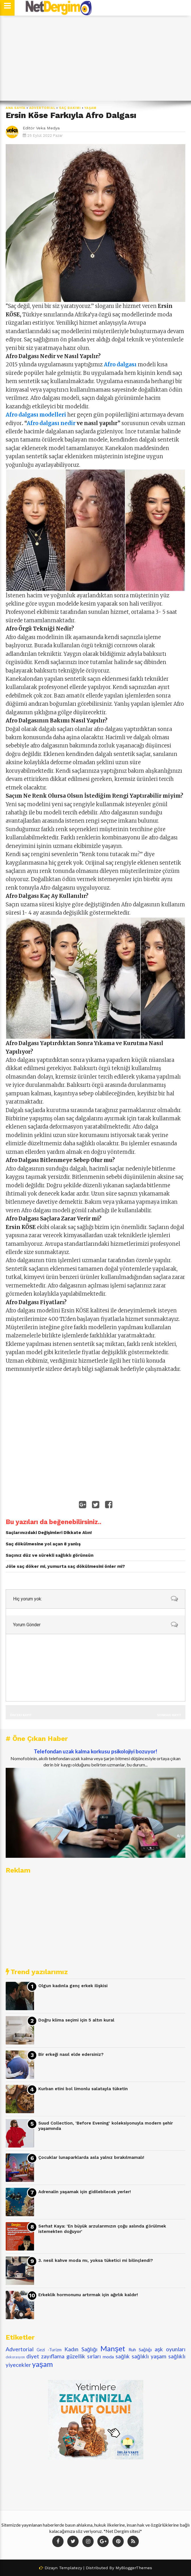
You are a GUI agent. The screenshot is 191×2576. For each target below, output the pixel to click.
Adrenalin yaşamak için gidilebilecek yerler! (84, 2191)
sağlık (123, 2356)
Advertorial (42, 108)
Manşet (112, 2348)
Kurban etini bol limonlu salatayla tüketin (83, 2088)
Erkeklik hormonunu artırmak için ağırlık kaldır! (88, 2294)
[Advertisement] (95, 58)
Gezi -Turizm (49, 2349)
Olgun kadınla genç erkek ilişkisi (73, 1985)
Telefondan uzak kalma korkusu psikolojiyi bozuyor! (95, 1751)
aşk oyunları (170, 2349)
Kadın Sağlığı (80, 2349)
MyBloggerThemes (134, 2568)
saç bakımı (70, 108)
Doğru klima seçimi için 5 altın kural (76, 2020)
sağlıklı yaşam (149, 2356)
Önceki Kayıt (21, 1715)
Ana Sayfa (16, 108)
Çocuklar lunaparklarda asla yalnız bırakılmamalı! (91, 2157)
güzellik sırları (83, 2356)
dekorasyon (15, 2357)
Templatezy (70, 2568)
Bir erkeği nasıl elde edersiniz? (71, 2054)
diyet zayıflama (45, 2356)
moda (108, 2356)
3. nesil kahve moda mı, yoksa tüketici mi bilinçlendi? (95, 2260)
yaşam (90, 108)
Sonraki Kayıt (169, 1715)
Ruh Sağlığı (140, 2349)
